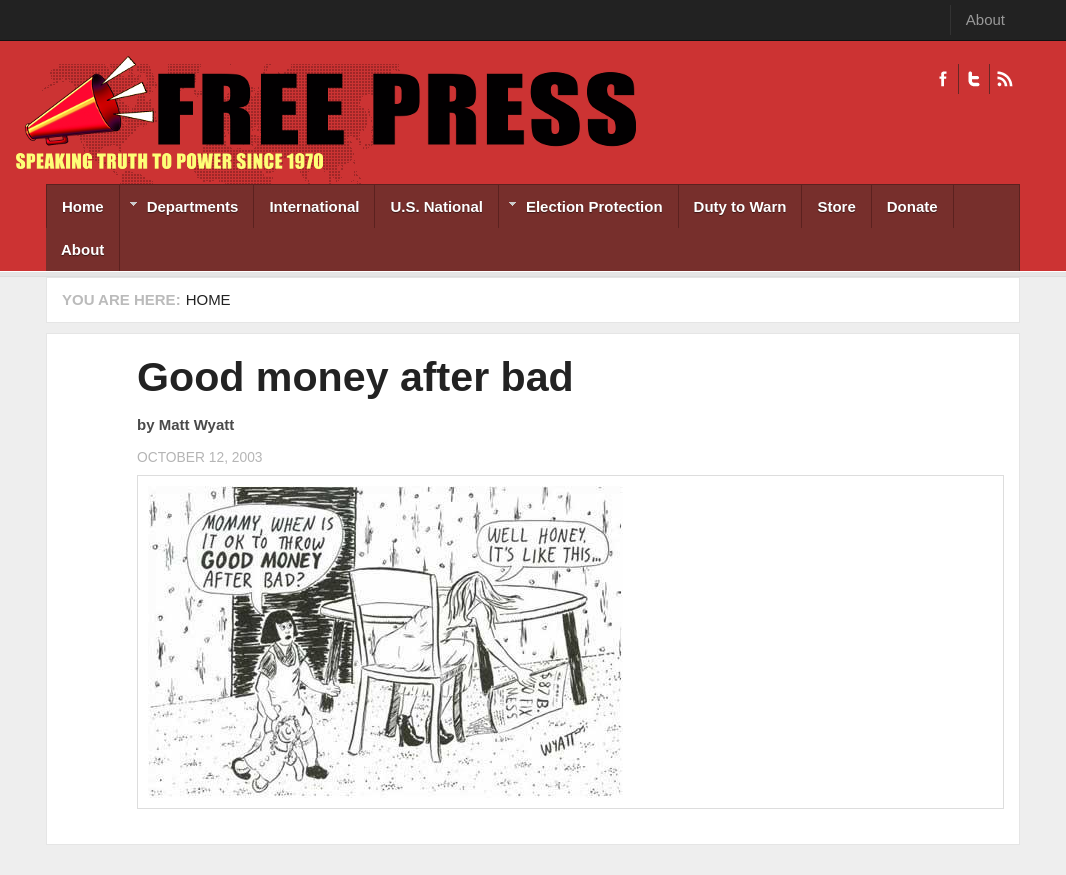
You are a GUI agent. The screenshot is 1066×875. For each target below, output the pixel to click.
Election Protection (581, 208)
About (985, 19)
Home (83, 206)
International (314, 206)
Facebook (943, 79)
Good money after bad (355, 377)
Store (836, 206)
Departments (179, 208)
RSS (1004, 79)
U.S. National (436, 206)
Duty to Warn (740, 206)
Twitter (973, 79)
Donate (912, 206)
